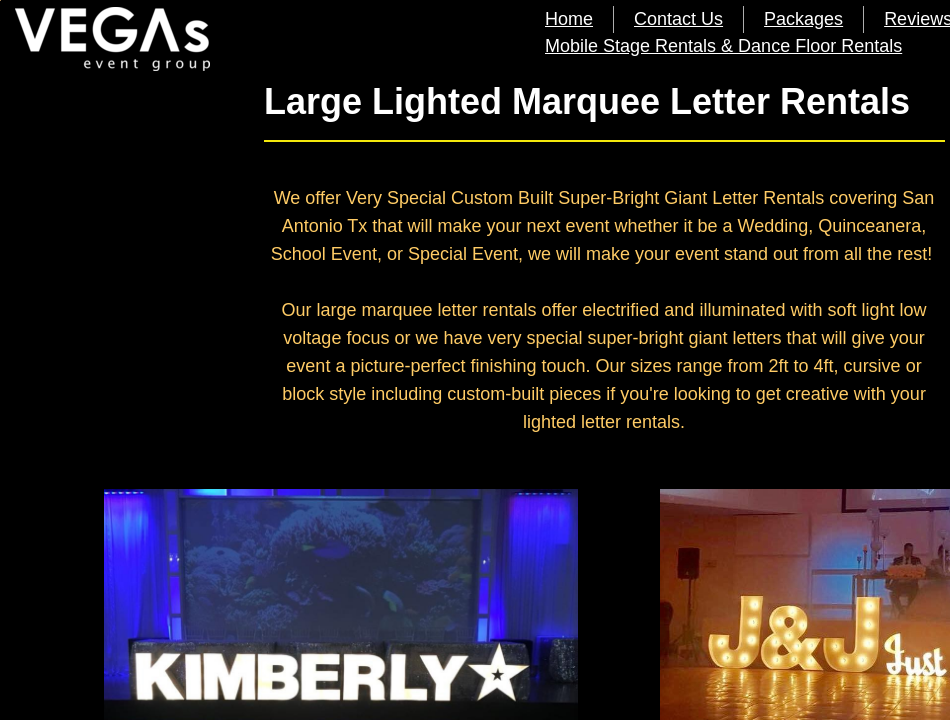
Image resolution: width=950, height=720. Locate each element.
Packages (803, 19)
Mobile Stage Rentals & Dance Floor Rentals (723, 46)
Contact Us (678, 19)
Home (569, 19)
